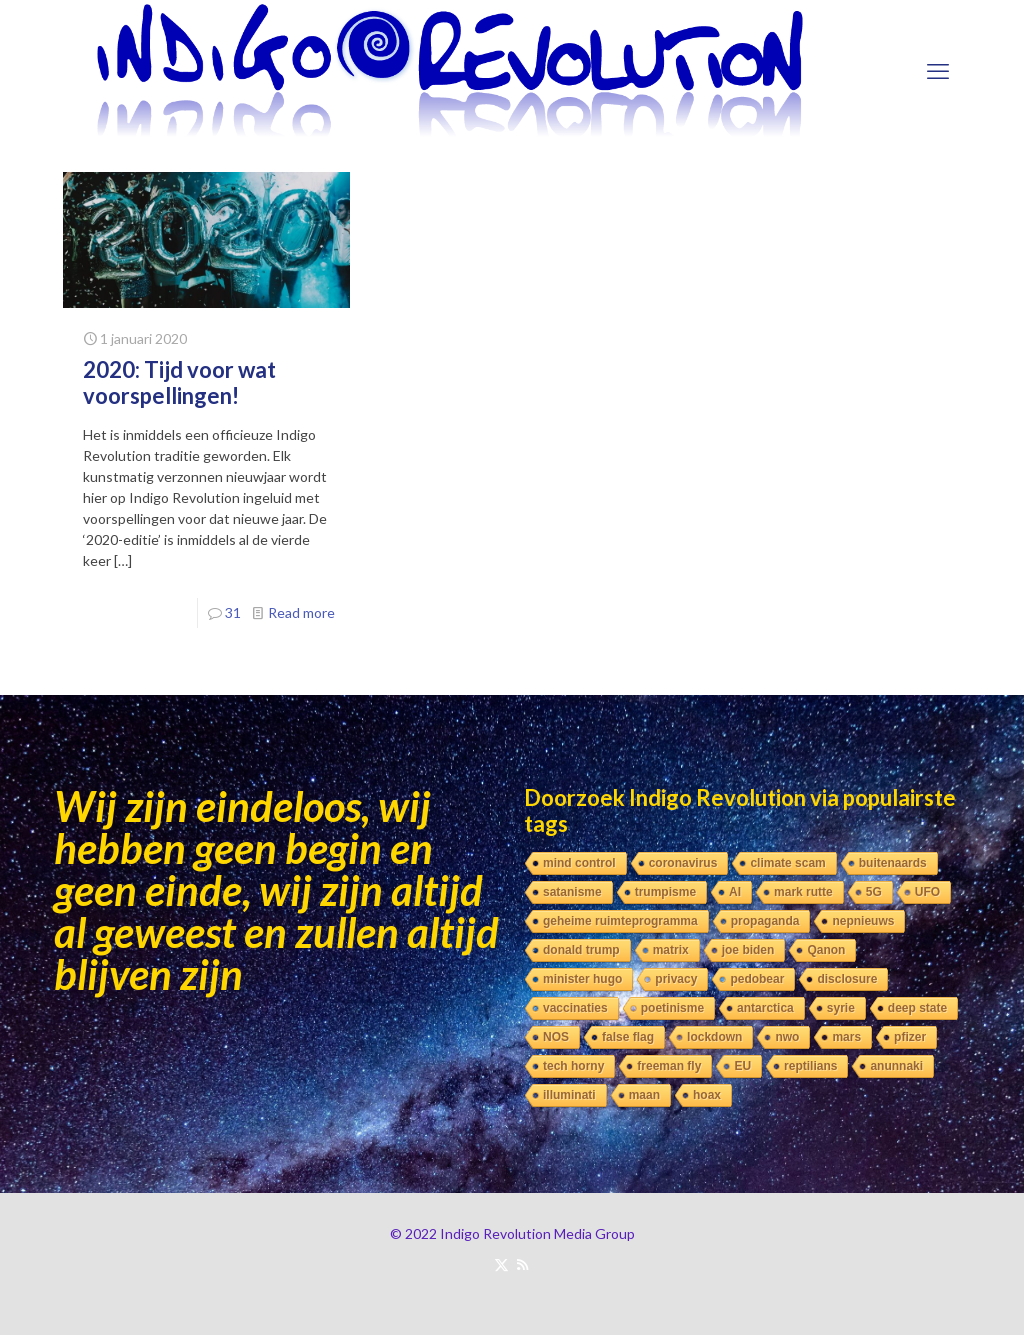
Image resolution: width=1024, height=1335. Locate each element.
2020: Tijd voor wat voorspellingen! (179, 382)
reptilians (810, 1066)
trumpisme (665, 892)
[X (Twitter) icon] (501, 1264)
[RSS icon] (522, 1264)
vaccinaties (575, 1008)
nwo (787, 1037)
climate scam (787, 863)
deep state (917, 1008)
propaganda (765, 921)
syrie (841, 1008)
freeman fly (669, 1066)
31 (233, 612)
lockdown (714, 1037)
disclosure (847, 979)
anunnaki (896, 1066)
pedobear (757, 979)
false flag (628, 1037)
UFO (927, 892)
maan (644, 1095)
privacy (676, 979)
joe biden (748, 950)
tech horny (573, 1066)
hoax (707, 1095)
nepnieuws (863, 921)
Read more (301, 612)
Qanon (826, 950)
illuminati (569, 1095)
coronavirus (683, 863)
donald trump (581, 950)
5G (874, 892)
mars (846, 1037)
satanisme (572, 892)
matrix (671, 950)
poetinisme (672, 1008)
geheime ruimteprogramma (620, 921)
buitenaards (893, 863)
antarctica (765, 1008)
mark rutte (803, 892)
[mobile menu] (938, 71)
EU (742, 1066)
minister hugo (582, 979)
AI (735, 892)
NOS (556, 1037)
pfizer (910, 1037)
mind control (579, 863)
